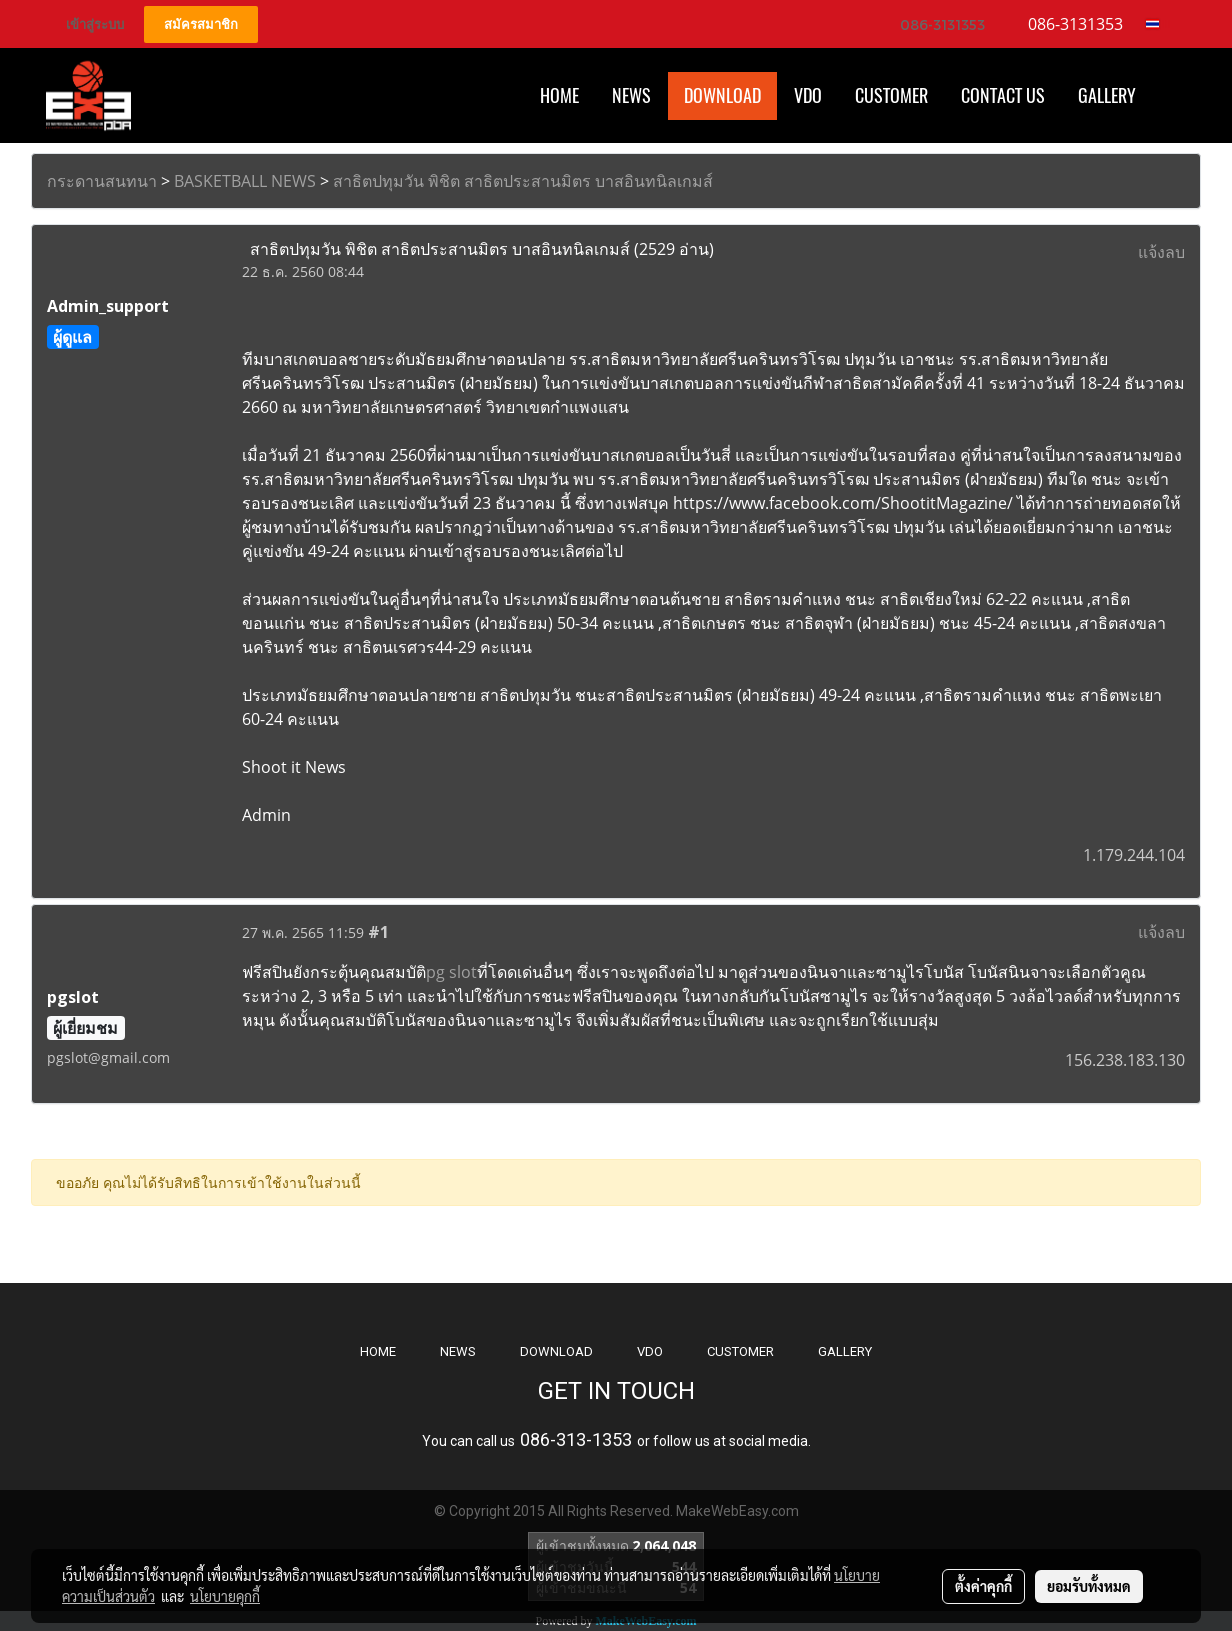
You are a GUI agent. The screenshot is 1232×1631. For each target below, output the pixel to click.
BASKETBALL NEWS (245, 181)
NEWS (458, 1351)
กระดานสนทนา (102, 181)
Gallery (1107, 95)
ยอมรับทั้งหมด (1089, 1586)
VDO (808, 95)
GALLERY (845, 1351)
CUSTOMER (740, 1351)
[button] (1170, 96)
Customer (891, 95)
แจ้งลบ (1161, 252)
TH (1158, 24)
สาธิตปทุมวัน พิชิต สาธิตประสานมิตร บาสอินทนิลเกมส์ (523, 181)
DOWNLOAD (556, 1351)
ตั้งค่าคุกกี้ (983, 1586)
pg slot (451, 972)
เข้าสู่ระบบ (95, 24)
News (631, 95)
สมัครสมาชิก (201, 24)
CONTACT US (1003, 95)
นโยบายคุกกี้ (225, 1596)
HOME (559, 95)
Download (722, 95)
